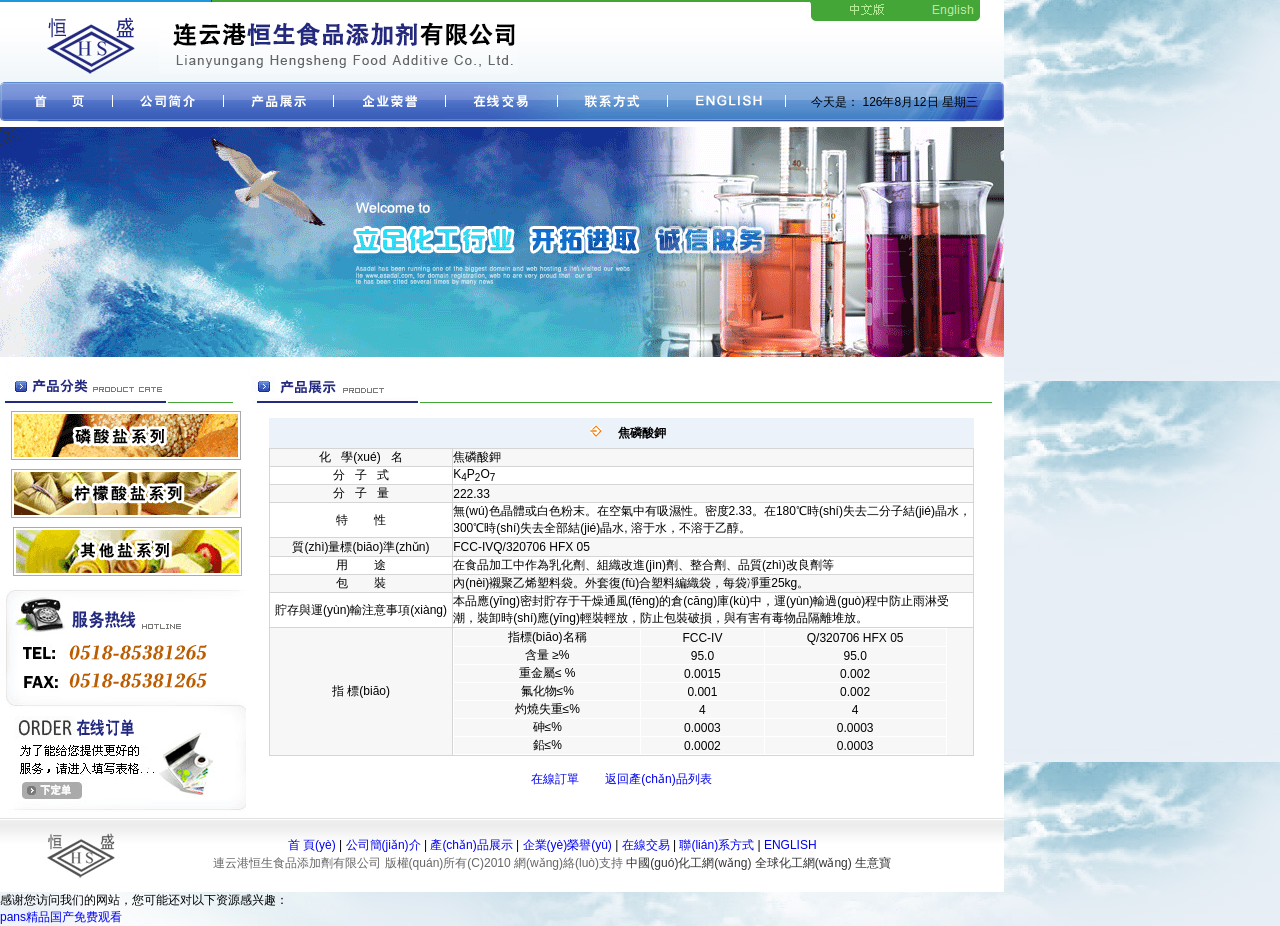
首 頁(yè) (312, 845)
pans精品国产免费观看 (61, 917)
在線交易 (646, 845)
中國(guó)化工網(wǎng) (688, 863)
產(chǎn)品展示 (471, 845)
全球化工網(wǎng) (803, 863)
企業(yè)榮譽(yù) (567, 845)
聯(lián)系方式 (716, 845)
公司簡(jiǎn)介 (383, 845)
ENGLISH (790, 845)
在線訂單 (555, 779)
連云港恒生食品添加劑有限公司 (297, 863)
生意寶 (873, 863)
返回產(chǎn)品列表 (658, 779)
